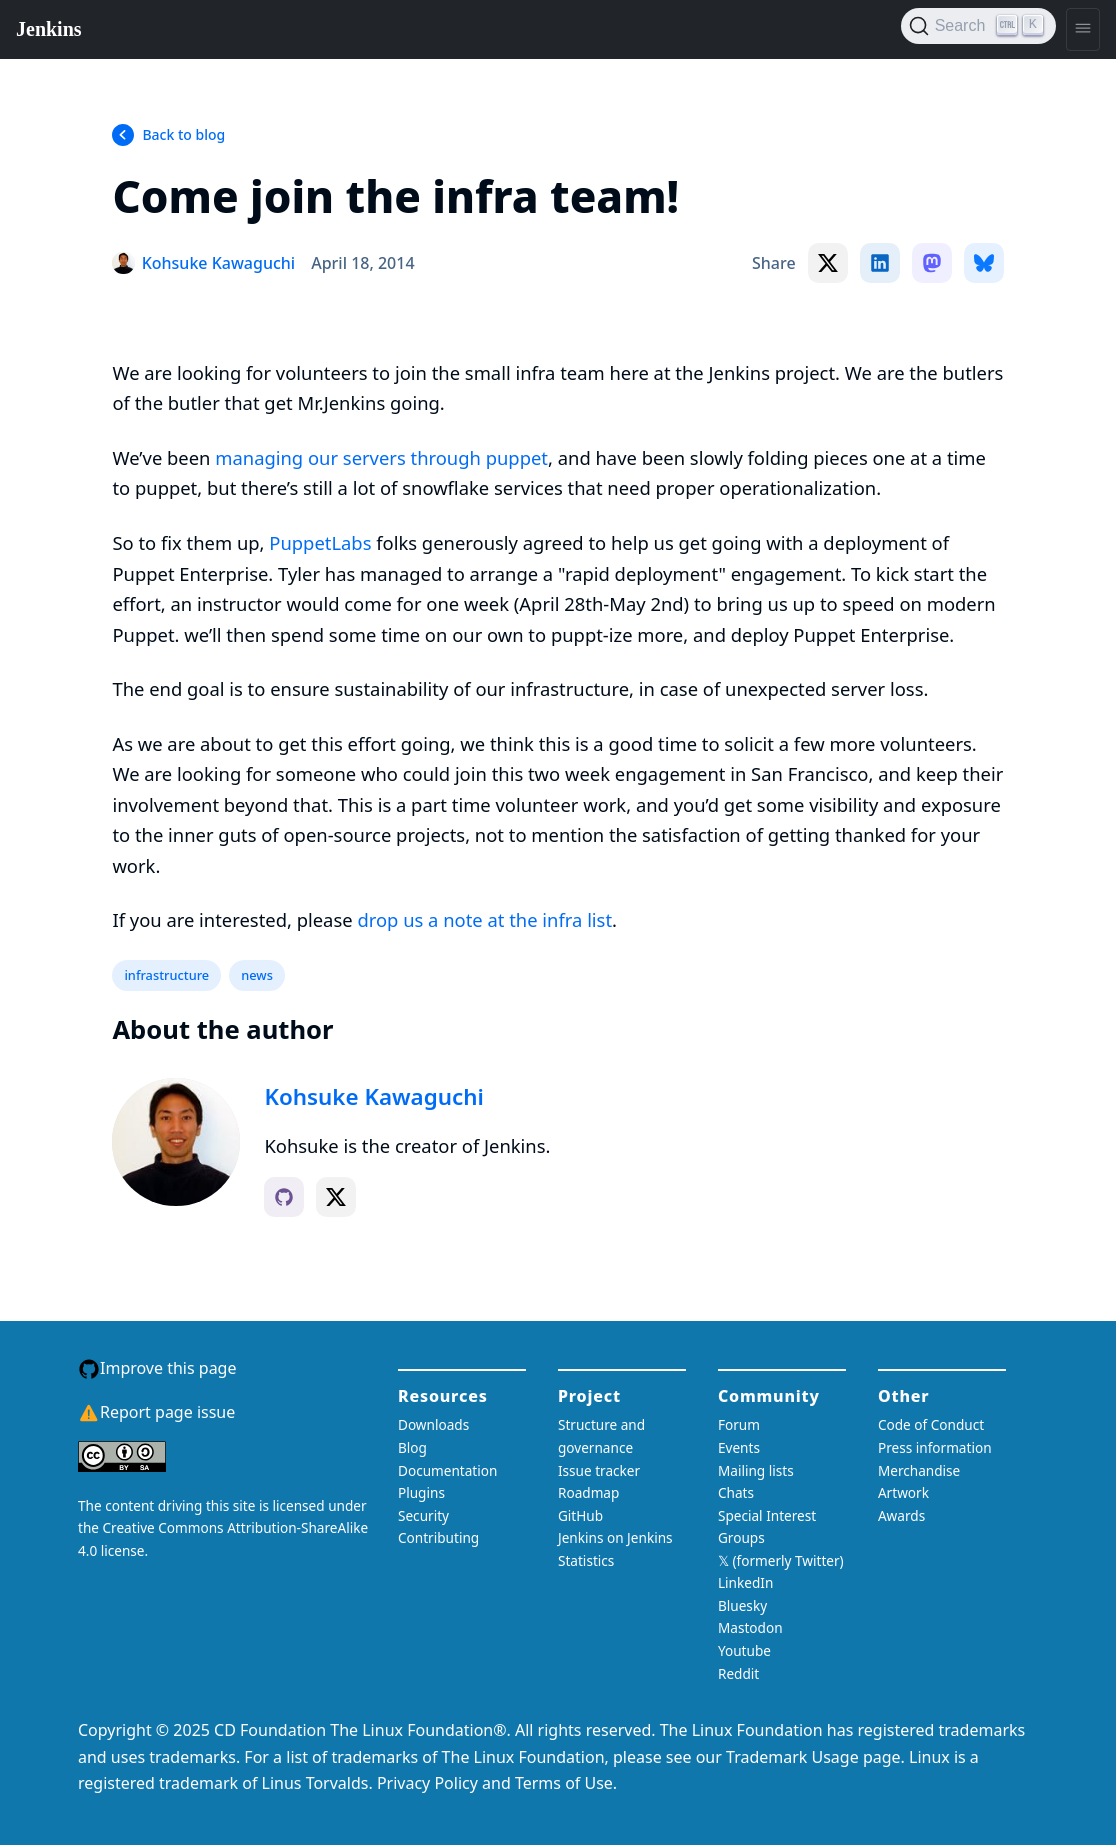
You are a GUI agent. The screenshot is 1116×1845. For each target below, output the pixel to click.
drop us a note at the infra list (484, 919)
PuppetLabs (320, 542)
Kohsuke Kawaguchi (373, 1096)
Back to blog (183, 134)
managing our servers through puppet (381, 457)
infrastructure (166, 975)
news (257, 975)
